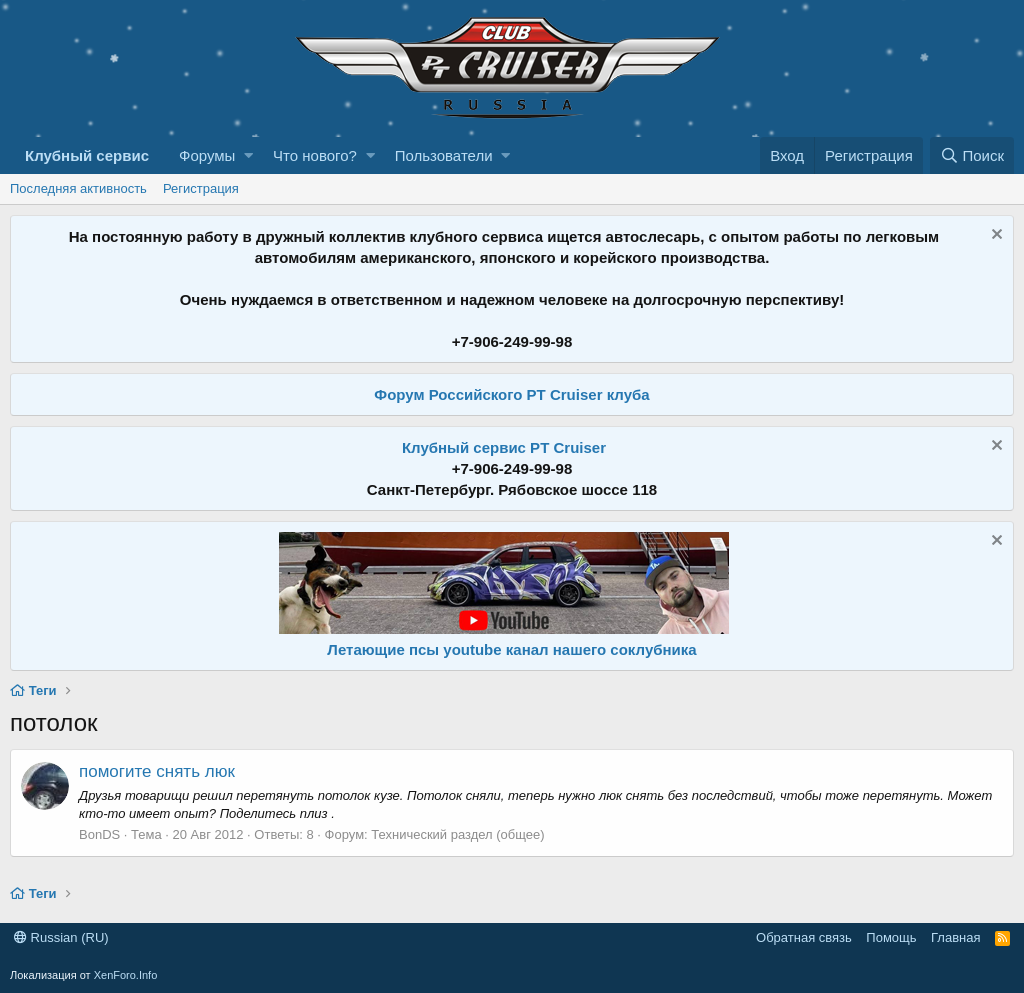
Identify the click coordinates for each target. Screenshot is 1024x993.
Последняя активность (78, 188)
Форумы (207, 155)
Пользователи (444, 155)
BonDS (99, 834)
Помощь (891, 937)
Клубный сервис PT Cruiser (504, 447)
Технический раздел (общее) (457, 834)
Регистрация (201, 188)
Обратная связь (804, 937)
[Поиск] (972, 155)
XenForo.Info (126, 975)
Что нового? (315, 155)
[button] (248, 155)
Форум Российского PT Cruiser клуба (511, 394)
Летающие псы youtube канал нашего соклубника (511, 649)
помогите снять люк (157, 771)
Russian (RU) (61, 937)
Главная (955, 937)
